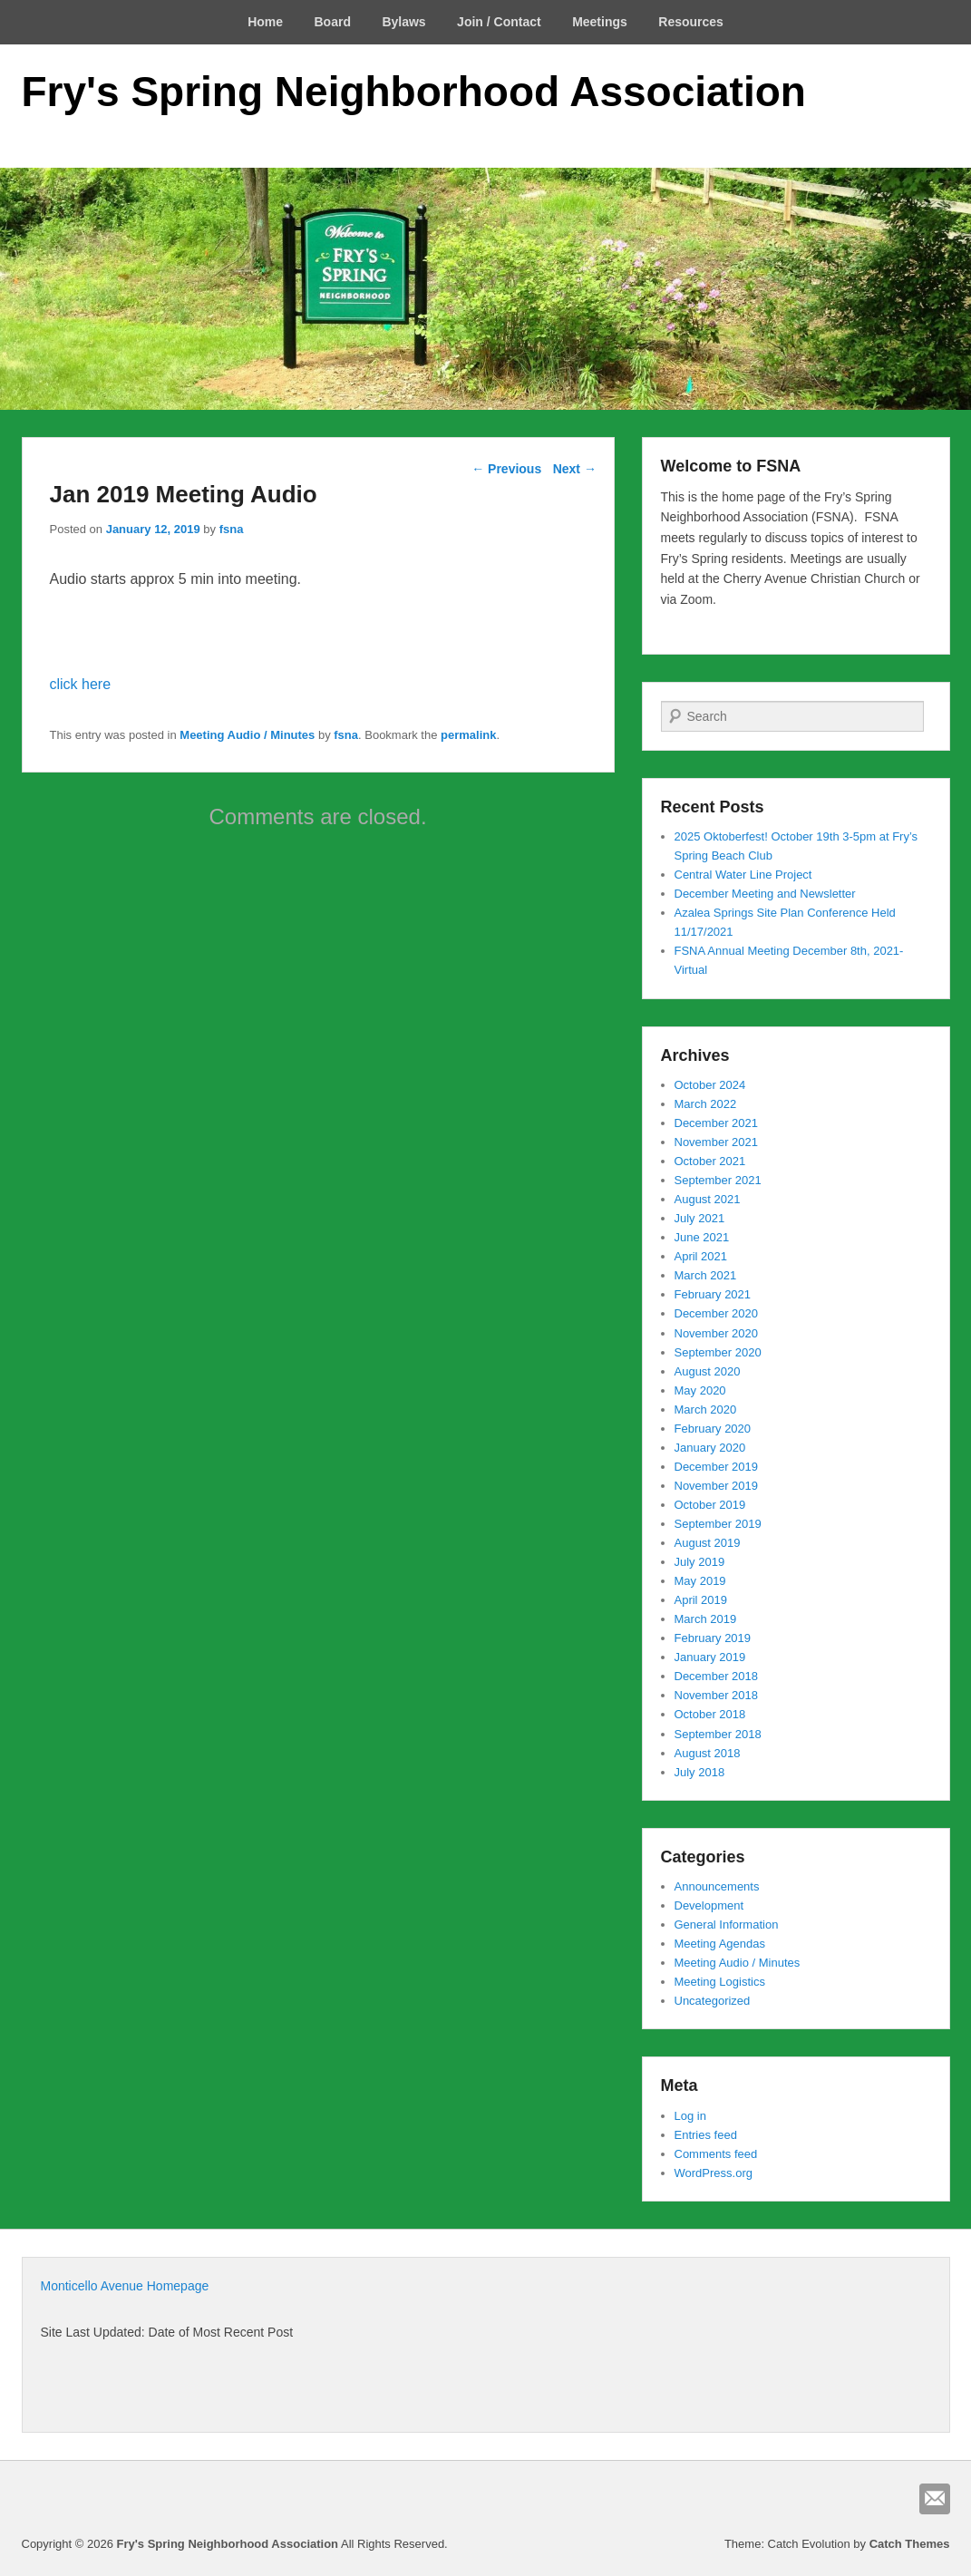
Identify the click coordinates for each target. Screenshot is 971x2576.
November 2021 (717, 1142)
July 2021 (700, 1218)
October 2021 (710, 1161)
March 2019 (706, 1619)
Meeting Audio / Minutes (247, 735)
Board (333, 22)
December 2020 (717, 1313)
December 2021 (717, 1123)
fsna (231, 529)
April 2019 (701, 1600)
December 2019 (717, 1466)
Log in (690, 2116)
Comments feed (716, 2154)
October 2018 (710, 1714)
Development (709, 1905)
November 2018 (717, 1695)
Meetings (599, 22)
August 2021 (708, 1199)
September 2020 (718, 1352)
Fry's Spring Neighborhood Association (414, 91)
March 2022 (706, 1104)
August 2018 (708, 1753)
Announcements (717, 1886)
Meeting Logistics (720, 1981)
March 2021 (706, 1275)
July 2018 (700, 1772)
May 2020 (700, 1390)
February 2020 (713, 1428)
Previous (506, 469)
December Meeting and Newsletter (765, 893)
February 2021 (713, 1294)
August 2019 (708, 1543)
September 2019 (718, 1524)
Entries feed (706, 2135)
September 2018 (718, 1734)
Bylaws (403, 22)
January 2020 (710, 1447)
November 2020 (717, 1333)
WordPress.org (714, 2173)
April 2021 (701, 1256)
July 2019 (700, 1562)
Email (934, 2499)
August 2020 (708, 1371)
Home (265, 22)
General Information (727, 1924)
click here (81, 684)
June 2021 (702, 1237)
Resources (690, 22)
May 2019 (700, 1581)
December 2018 (717, 1676)
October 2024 (710, 1085)
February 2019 (713, 1638)
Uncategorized (713, 2000)
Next (575, 469)
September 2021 (718, 1180)
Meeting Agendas (720, 1943)
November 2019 (717, 1485)
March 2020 (706, 1409)
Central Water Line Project (743, 874)
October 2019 (710, 1505)
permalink (468, 735)
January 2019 (710, 1657)
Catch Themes (909, 2544)
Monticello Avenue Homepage (125, 2286)
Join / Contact (499, 22)
